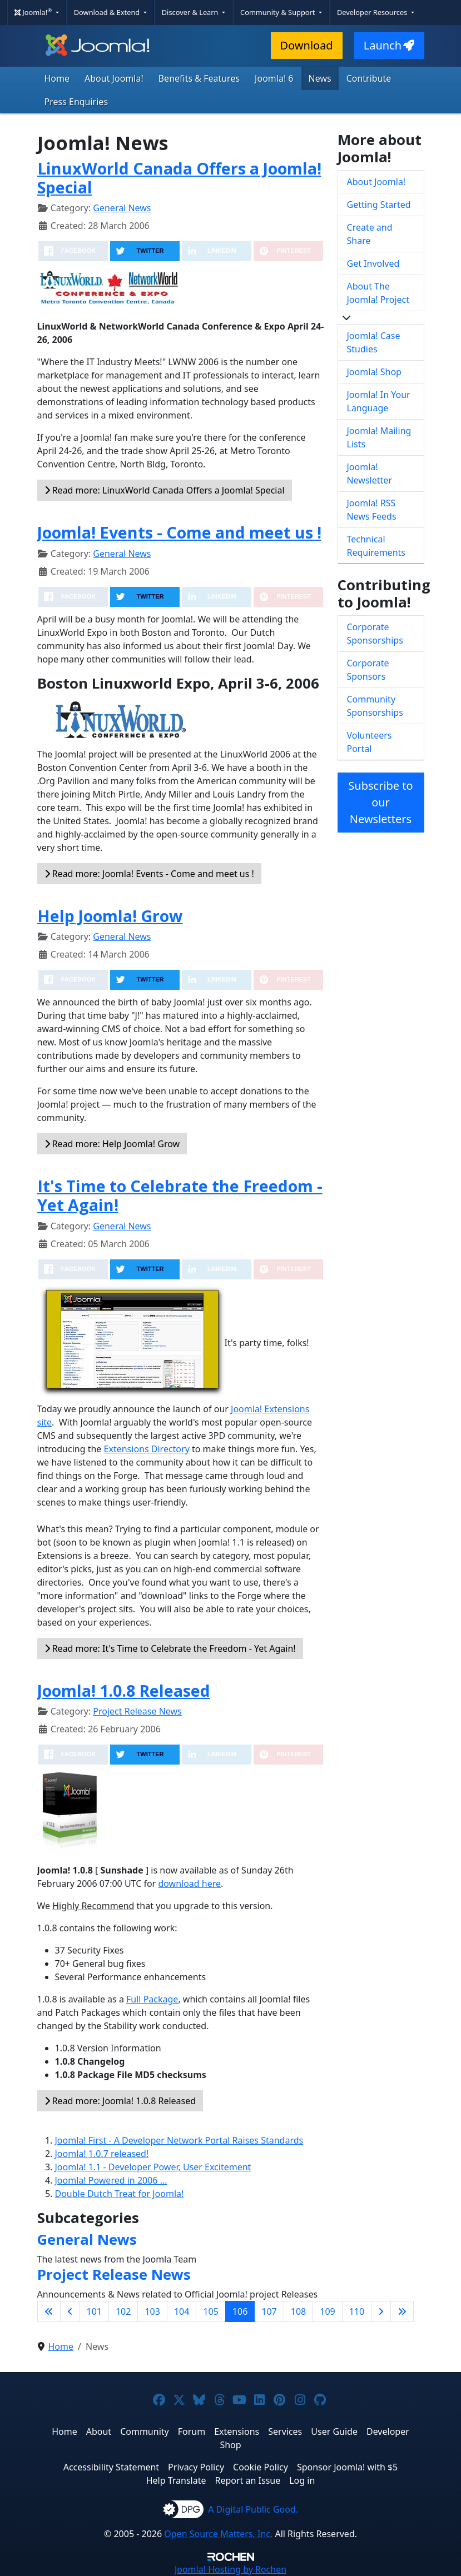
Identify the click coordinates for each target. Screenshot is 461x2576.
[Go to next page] (381, 2311)
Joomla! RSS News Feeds (371, 509)
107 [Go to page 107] (268, 2311)
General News (122, 208)
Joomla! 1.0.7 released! (102, 2154)
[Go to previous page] (70, 2311)
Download (306, 45)
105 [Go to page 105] (210, 2311)
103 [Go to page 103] (152, 2311)
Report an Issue (248, 2480)
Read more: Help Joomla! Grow (112, 1144)
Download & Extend (108, 12)
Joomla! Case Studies (373, 342)
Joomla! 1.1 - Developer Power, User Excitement (153, 2167)
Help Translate (176, 2480)
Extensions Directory (147, 1449)
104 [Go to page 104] (181, 2311)
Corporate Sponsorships (375, 633)
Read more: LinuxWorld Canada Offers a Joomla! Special (164, 490)
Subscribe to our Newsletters (380, 802)
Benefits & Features (199, 78)
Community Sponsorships (375, 706)
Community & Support (278, 12)
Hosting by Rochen (230, 2569)
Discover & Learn (191, 12)
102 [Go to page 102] (123, 2311)
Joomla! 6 (274, 78)
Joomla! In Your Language (378, 401)
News (320, 78)
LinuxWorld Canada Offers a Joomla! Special (179, 177)
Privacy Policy (196, 2467)
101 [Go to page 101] (94, 2311)
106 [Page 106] (239, 2311)
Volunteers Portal (369, 742)
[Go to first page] (49, 2311)
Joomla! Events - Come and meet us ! (179, 532)
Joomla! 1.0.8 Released (123, 1690)
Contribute (368, 78)
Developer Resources (373, 12)
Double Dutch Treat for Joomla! (119, 2194)
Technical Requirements (376, 546)
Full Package (152, 1999)
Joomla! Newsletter (369, 473)
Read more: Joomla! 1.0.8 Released (120, 2101)
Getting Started (379, 204)
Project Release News (137, 1711)
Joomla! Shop (374, 372)
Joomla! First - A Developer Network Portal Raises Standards (179, 2140)
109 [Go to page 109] (327, 2311)
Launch (389, 45)
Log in (302, 2480)
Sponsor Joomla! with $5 (347, 2467)
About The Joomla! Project (378, 293)
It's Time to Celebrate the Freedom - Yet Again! (180, 1195)
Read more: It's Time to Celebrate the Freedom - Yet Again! (170, 1648)
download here (189, 1883)
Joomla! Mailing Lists (379, 437)
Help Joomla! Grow (110, 915)
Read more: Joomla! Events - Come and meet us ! (149, 874)
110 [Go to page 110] (356, 2311)
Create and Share (370, 234)
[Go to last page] (402, 2311)
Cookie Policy (260, 2467)
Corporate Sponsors (368, 669)
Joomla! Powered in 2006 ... (111, 2180)
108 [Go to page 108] (298, 2311)
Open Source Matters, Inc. (218, 2534)
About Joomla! (114, 78)
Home (57, 78)
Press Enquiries (76, 102)
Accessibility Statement (111, 2467)
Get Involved (373, 263)
